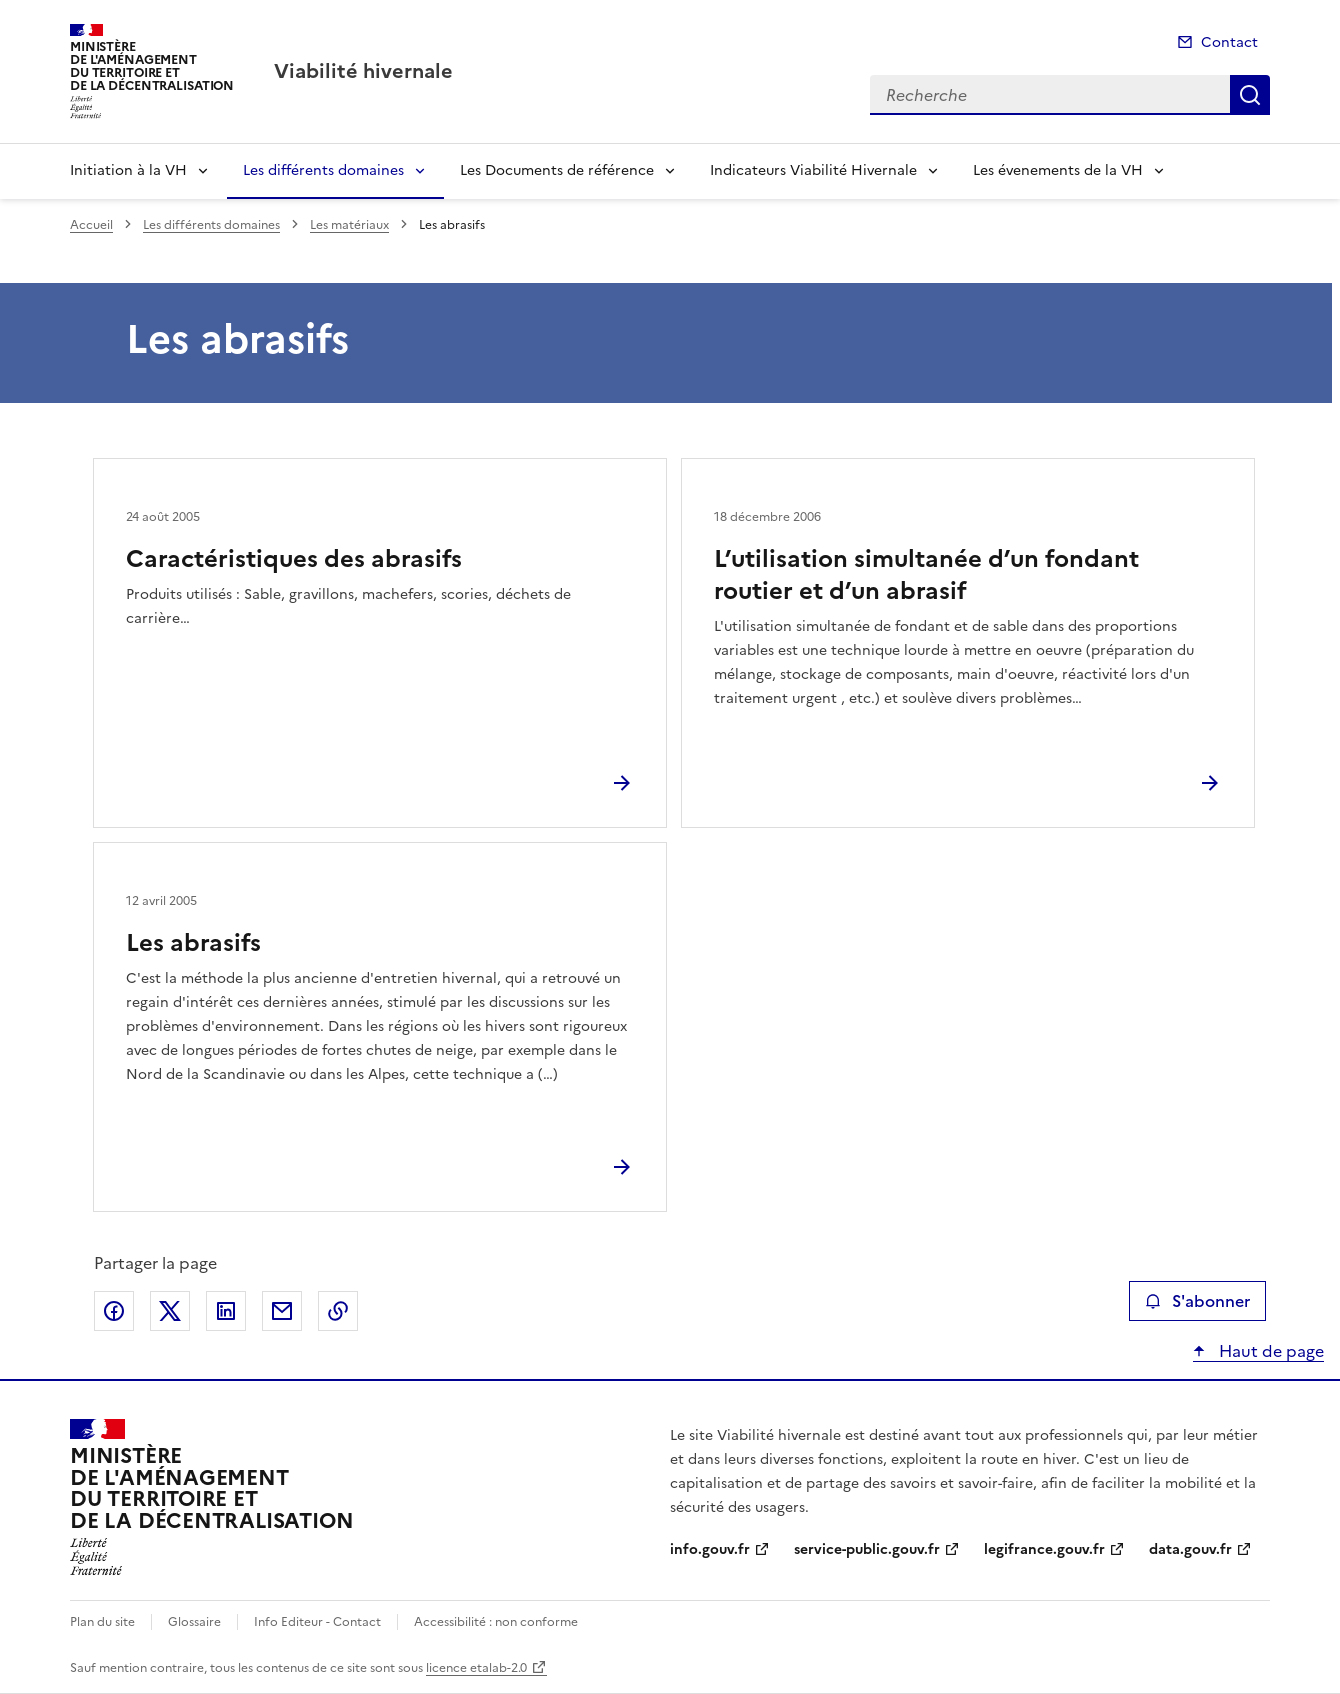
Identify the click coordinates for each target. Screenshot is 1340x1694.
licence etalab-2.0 (476, 1668)
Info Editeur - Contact (317, 1622)
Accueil (91, 225)
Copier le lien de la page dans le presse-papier (338, 1311)
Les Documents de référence (557, 170)
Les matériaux (349, 225)
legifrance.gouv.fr (1044, 1549)
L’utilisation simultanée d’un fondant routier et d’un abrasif (926, 575)
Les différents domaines (323, 170)
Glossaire (194, 1622)
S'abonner (1197, 1301)
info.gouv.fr (710, 1549)
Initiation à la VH (128, 170)
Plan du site (102, 1622)
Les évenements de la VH (1058, 170)
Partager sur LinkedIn (226, 1311)
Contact (1229, 42)
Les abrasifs (193, 943)
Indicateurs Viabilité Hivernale (813, 170)
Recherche (1250, 95)
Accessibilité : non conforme (496, 1622)
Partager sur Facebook (114, 1311)
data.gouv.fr (1190, 1549)
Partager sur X (170, 1311)
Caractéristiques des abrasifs (294, 559)
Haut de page (1269, 1351)
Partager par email (282, 1311)
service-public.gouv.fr (867, 1549)
